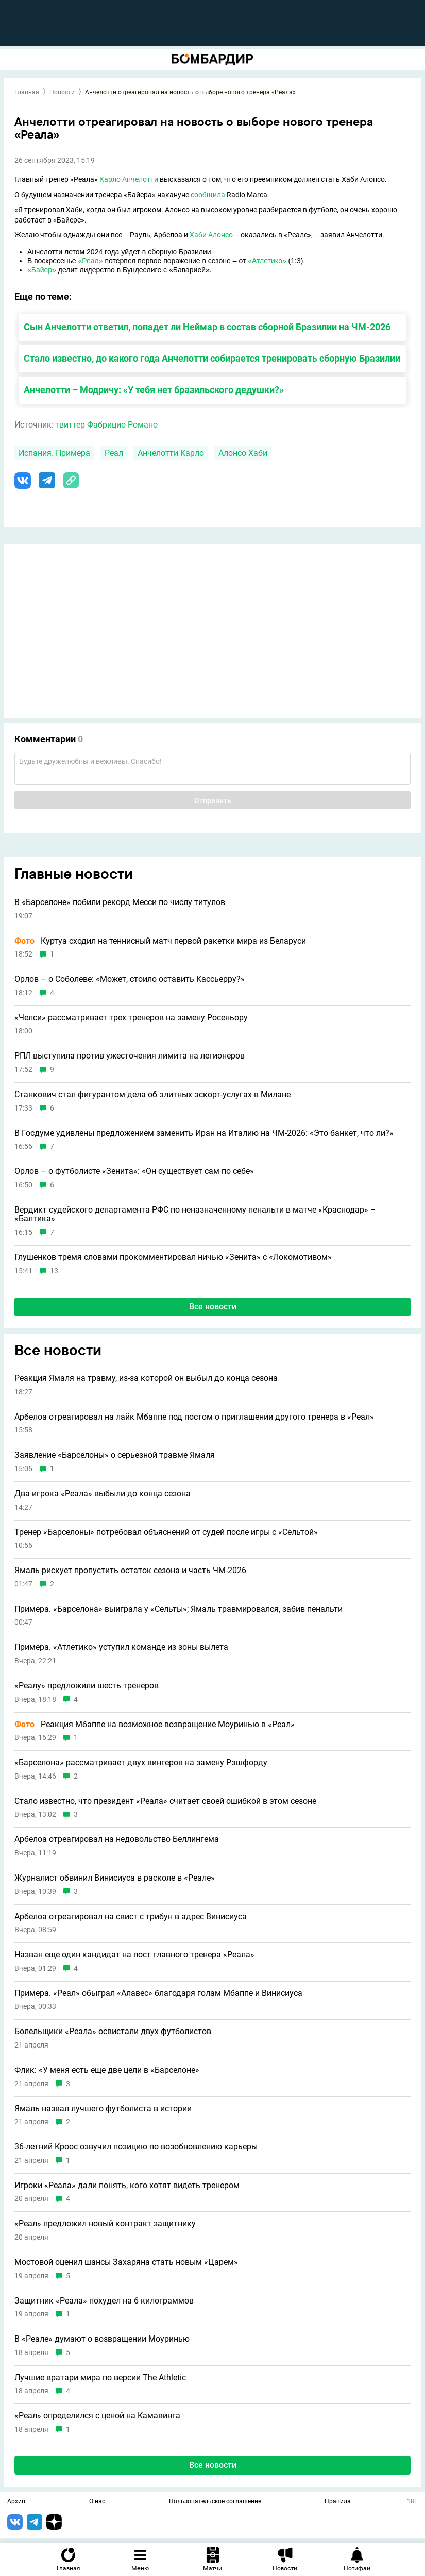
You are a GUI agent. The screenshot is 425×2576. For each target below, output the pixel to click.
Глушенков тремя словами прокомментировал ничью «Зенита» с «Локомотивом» (173, 1257)
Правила (338, 2502)
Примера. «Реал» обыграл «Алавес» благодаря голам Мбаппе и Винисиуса (158, 1993)
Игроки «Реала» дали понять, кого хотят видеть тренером (127, 2185)
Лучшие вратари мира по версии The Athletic (100, 2377)
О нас (97, 2502)
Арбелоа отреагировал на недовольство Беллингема (116, 1839)
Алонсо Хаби (242, 453)
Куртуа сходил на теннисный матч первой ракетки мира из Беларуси (160, 941)
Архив (16, 2502)
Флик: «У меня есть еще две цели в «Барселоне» (106, 2070)
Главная (26, 92)
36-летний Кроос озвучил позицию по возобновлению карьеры (136, 2147)
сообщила (208, 195)
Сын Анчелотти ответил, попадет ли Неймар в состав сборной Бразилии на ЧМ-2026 (207, 326)
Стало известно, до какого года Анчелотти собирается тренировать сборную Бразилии (212, 358)
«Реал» (90, 261)
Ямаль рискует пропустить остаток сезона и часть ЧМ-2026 (130, 1570)
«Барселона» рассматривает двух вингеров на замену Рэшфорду (140, 1762)
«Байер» (41, 270)
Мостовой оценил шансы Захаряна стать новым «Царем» (126, 2262)
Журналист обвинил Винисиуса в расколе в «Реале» (114, 1878)
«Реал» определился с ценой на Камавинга (97, 2415)
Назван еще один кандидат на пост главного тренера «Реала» (134, 1954)
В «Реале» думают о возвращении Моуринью (102, 2339)
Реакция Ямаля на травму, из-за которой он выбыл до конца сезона (146, 1378)
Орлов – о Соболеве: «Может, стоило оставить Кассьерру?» (129, 979)
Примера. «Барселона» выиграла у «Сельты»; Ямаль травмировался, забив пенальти (178, 1609)
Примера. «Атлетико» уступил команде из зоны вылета (121, 1647)
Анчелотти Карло (171, 453)
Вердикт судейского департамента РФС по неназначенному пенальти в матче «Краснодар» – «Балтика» (195, 1214)
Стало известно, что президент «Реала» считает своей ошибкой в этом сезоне (165, 1801)
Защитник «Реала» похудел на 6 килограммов (104, 2301)
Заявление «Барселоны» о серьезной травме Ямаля (114, 1455)
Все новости (212, 1306)
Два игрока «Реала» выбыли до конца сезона (102, 1493)
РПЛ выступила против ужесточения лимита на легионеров (129, 1056)
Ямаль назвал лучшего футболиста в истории (103, 2108)
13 (54, 1271)
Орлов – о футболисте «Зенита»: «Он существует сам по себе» (134, 1171)
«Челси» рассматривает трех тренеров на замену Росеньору (131, 1017)
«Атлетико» (267, 261)
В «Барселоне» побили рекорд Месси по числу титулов (119, 902)
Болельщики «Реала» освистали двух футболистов (112, 2031)
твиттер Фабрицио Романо (106, 425)
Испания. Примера (54, 453)
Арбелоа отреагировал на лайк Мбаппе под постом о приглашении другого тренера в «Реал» (194, 1417)
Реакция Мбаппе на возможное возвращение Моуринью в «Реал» (154, 1724)
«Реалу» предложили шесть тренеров (86, 1686)
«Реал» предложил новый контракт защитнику (105, 2223)
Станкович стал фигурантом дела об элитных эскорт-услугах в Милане (152, 1094)
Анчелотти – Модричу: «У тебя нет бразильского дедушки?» (154, 389)
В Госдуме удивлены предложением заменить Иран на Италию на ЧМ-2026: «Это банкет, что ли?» (204, 1133)
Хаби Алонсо (211, 235)
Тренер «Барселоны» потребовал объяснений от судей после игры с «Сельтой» (166, 1532)
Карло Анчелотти (128, 179)
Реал (114, 453)
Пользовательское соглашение (215, 2502)
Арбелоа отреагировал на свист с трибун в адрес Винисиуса (130, 1916)
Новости (62, 92)
